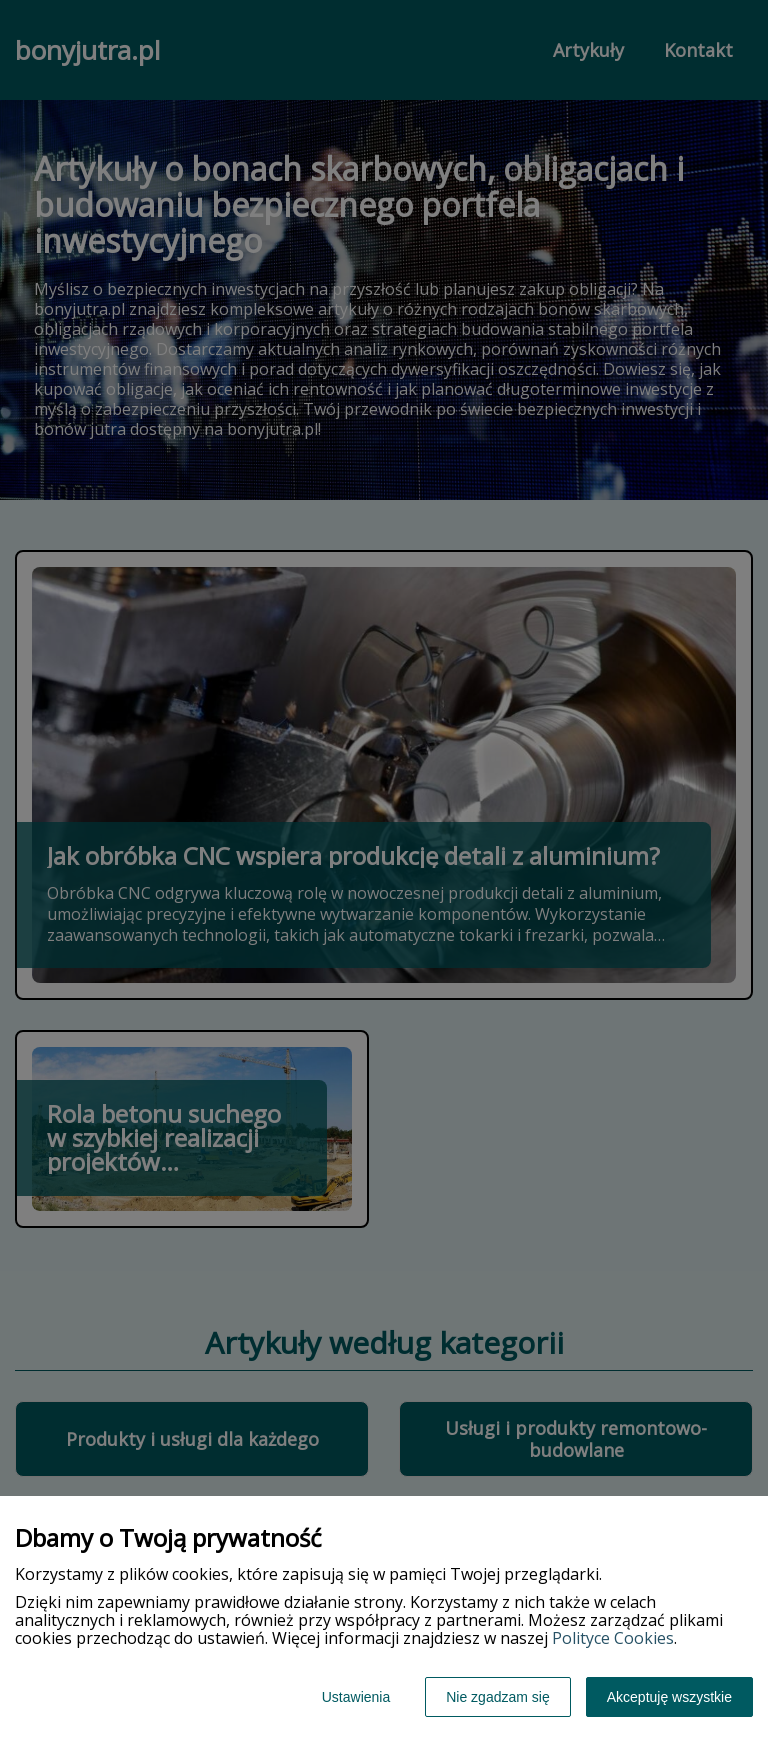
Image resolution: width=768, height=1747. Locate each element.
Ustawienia (356, 1697)
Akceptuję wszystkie (669, 1697)
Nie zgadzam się (498, 1697)
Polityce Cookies (613, 1638)
